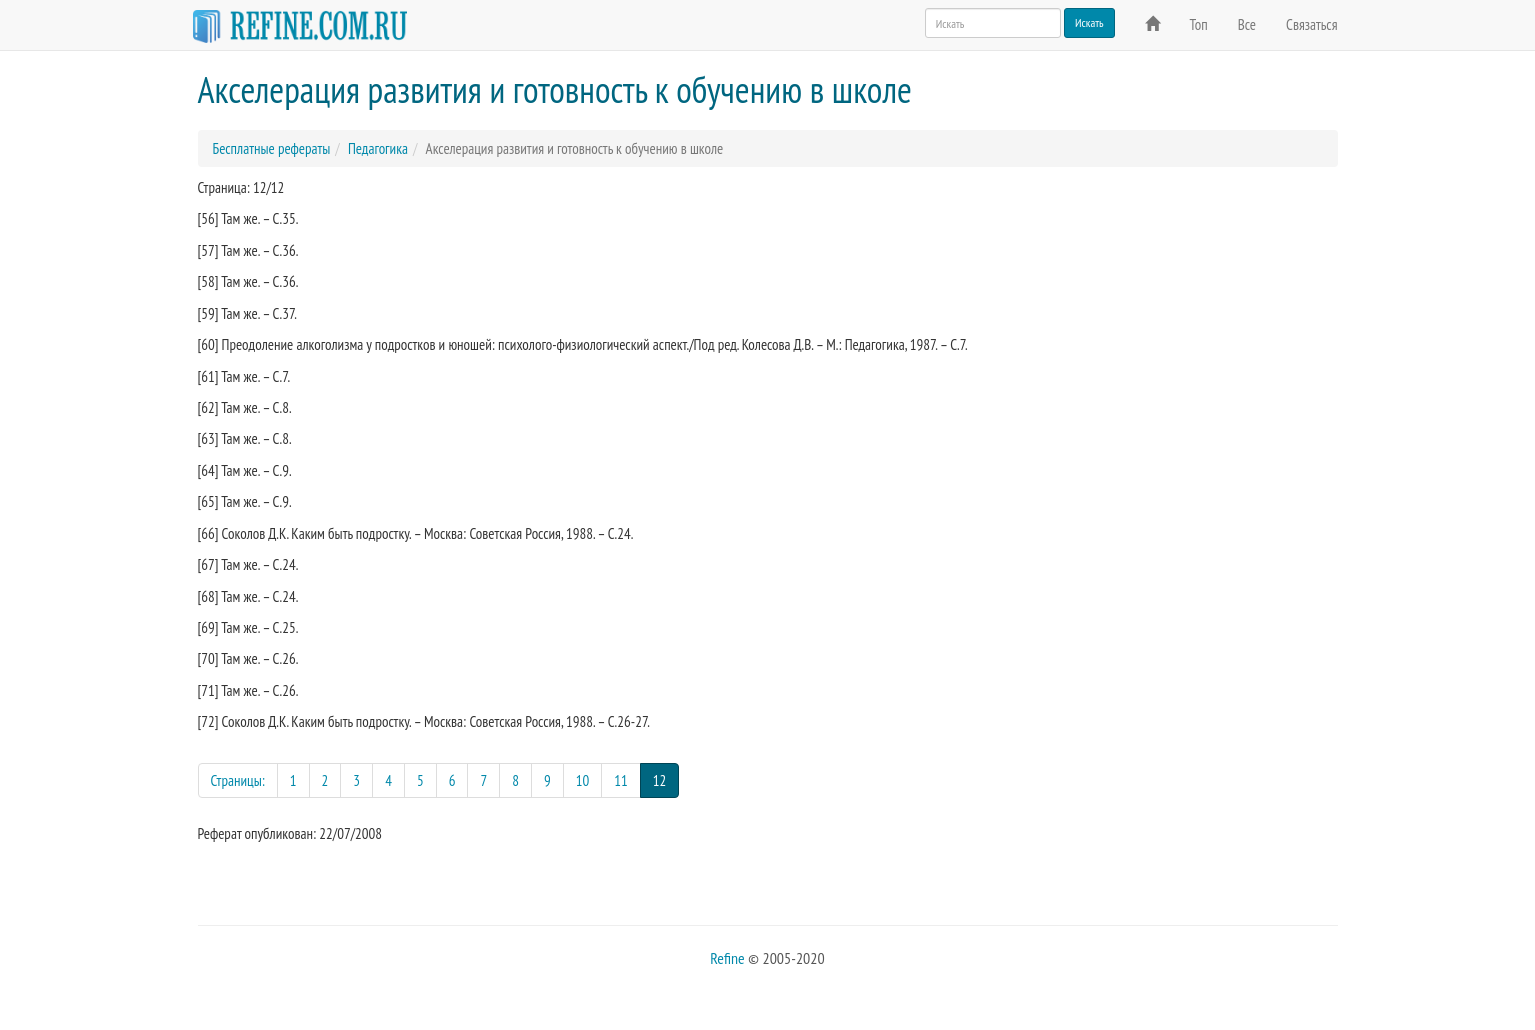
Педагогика (378, 148)
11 (621, 780)
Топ (1199, 24)
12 (666, 779)
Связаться (1311, 24)
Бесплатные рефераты (272, 148)
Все (1247, 24)
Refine (727, 958)
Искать (1089, 22)
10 (583, 780)
